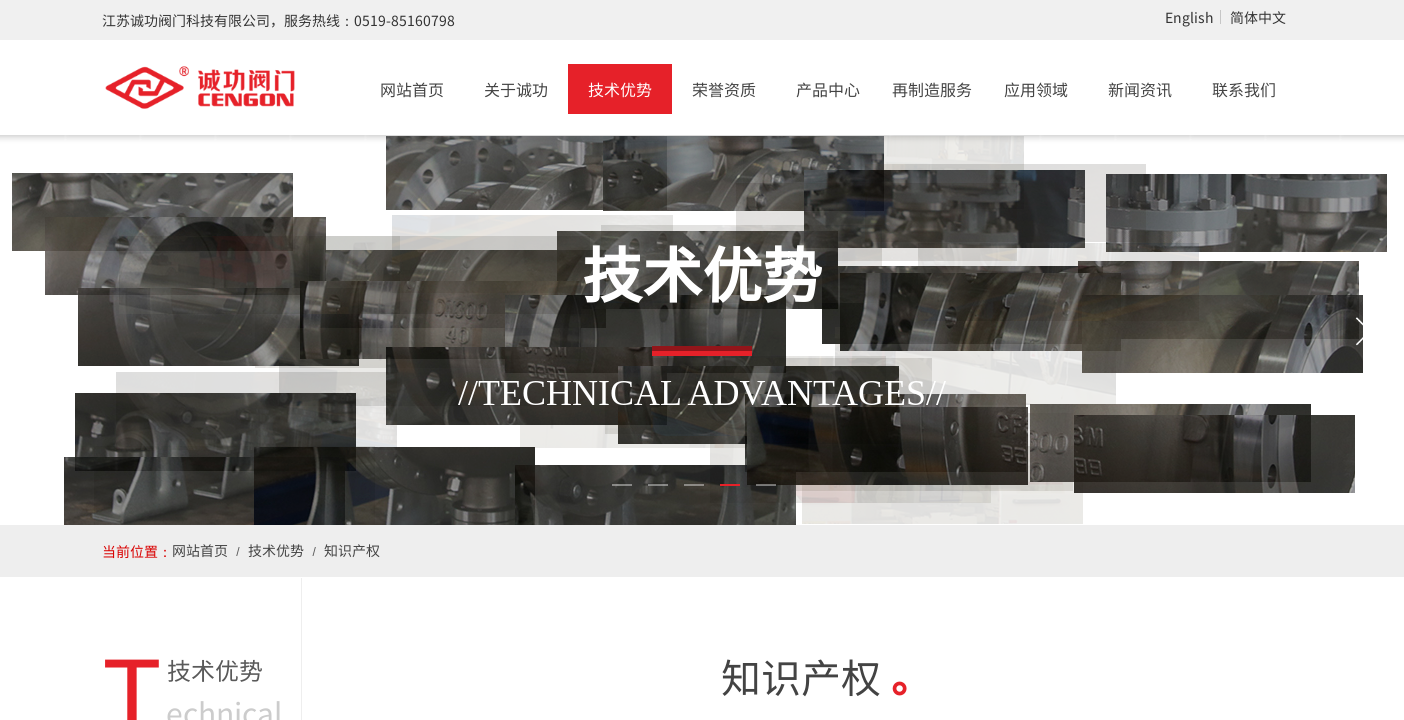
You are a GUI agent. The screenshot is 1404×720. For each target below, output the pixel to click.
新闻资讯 (1140, 89)
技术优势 (620, 89)
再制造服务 (932, 89)
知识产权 (352, 550)
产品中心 (828, 89)
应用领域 (1036, 89)
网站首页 (412, 89)
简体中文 (1258, 17)
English (1189, 17)
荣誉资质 (724, 89)
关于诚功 (516, 89)
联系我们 (1244, 89)
